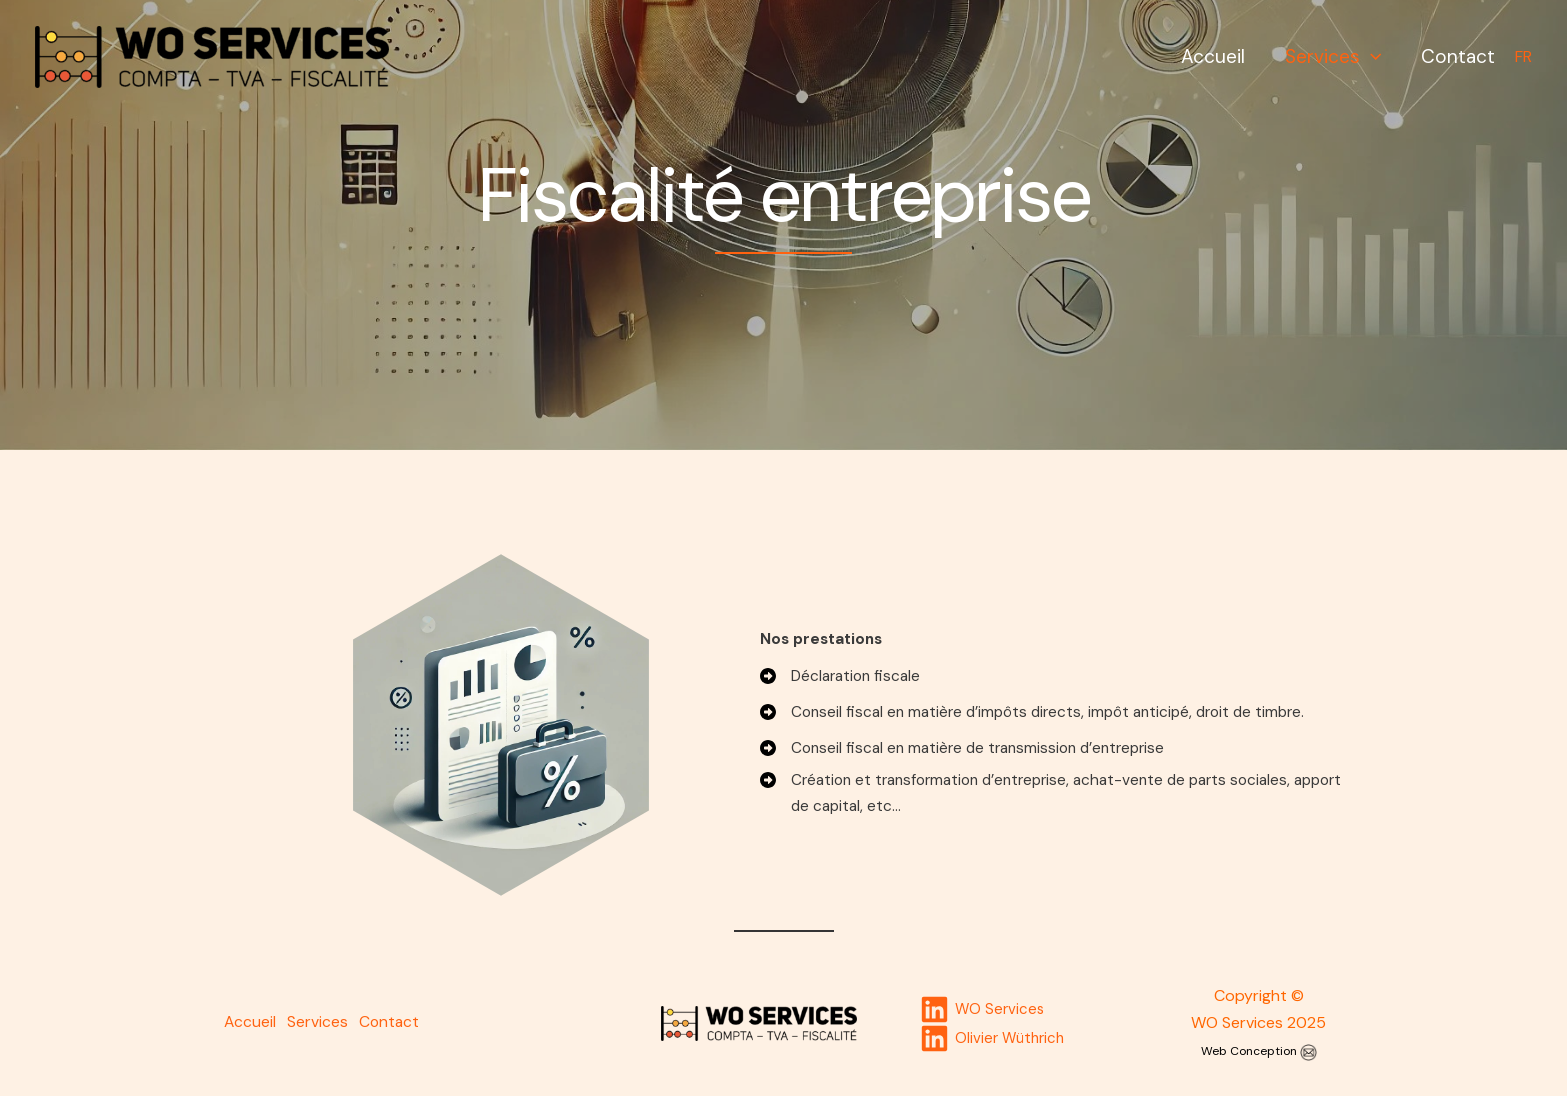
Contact (1459, 56)
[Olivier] (992, 1038)
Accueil (1218, 56)
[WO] (983, 1009)
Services (1336, 56)
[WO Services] (212, 55)
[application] (1373, 56)
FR (1523, 56)
